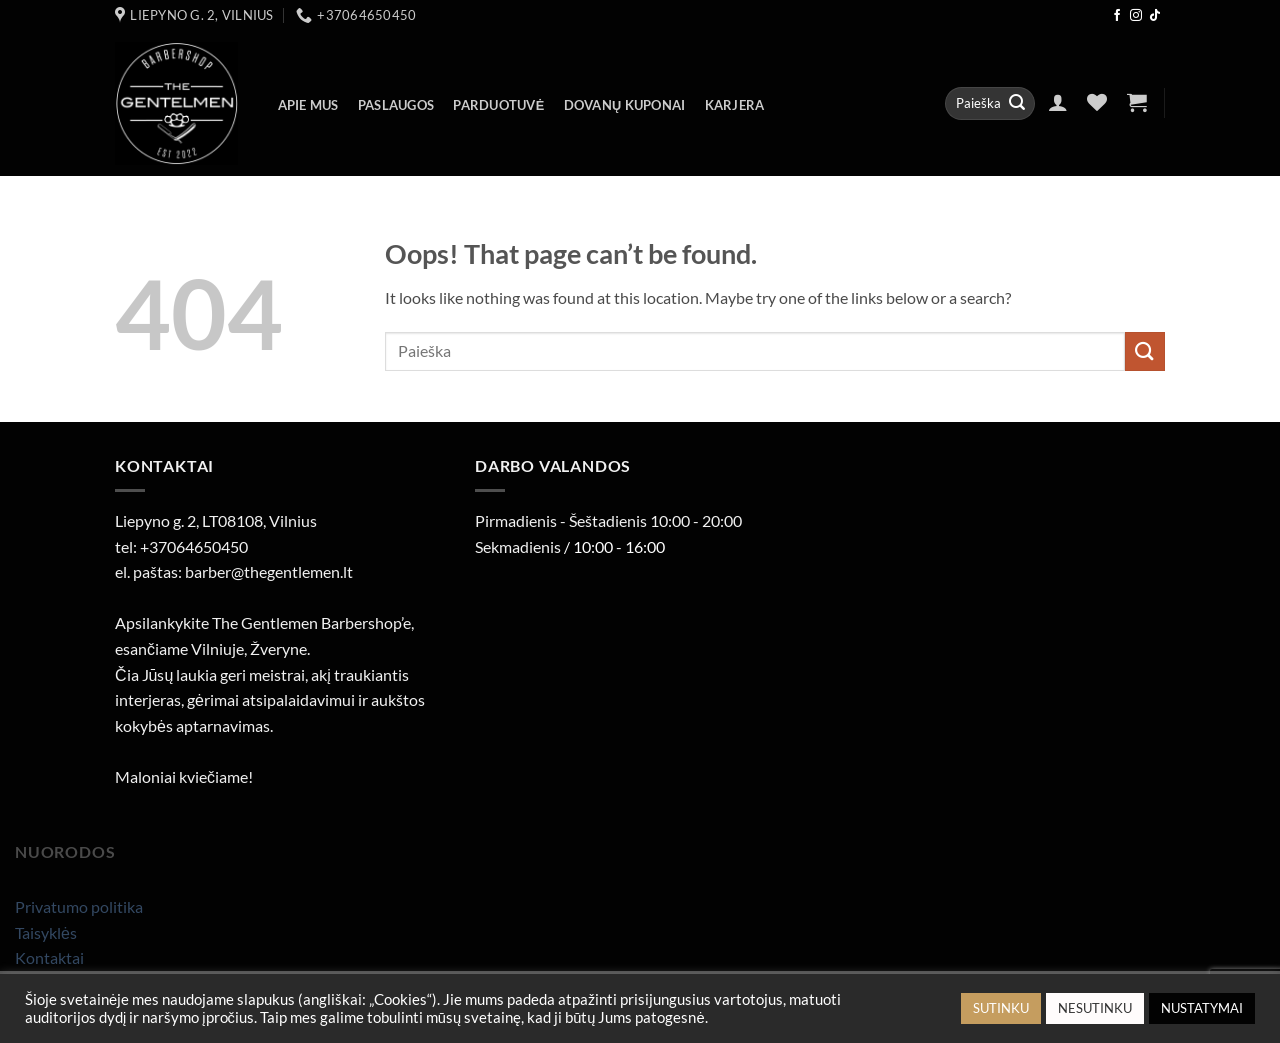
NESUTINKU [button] (1095, 1008)
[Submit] (1017, 104)
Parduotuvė (498, 105)
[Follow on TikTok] (1155, 16)
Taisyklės (46, 932)
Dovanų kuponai (625, 105)
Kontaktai (49, 957)
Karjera (735, 105)
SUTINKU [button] (1001, 1008)
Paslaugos (396, 105)
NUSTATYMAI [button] (1202, 1008)
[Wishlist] (1097, 102)
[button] (1057, 102)
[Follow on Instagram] (1136, 16)
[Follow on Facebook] (1117, 16)
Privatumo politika (79, 906)
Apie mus (308, 105)
